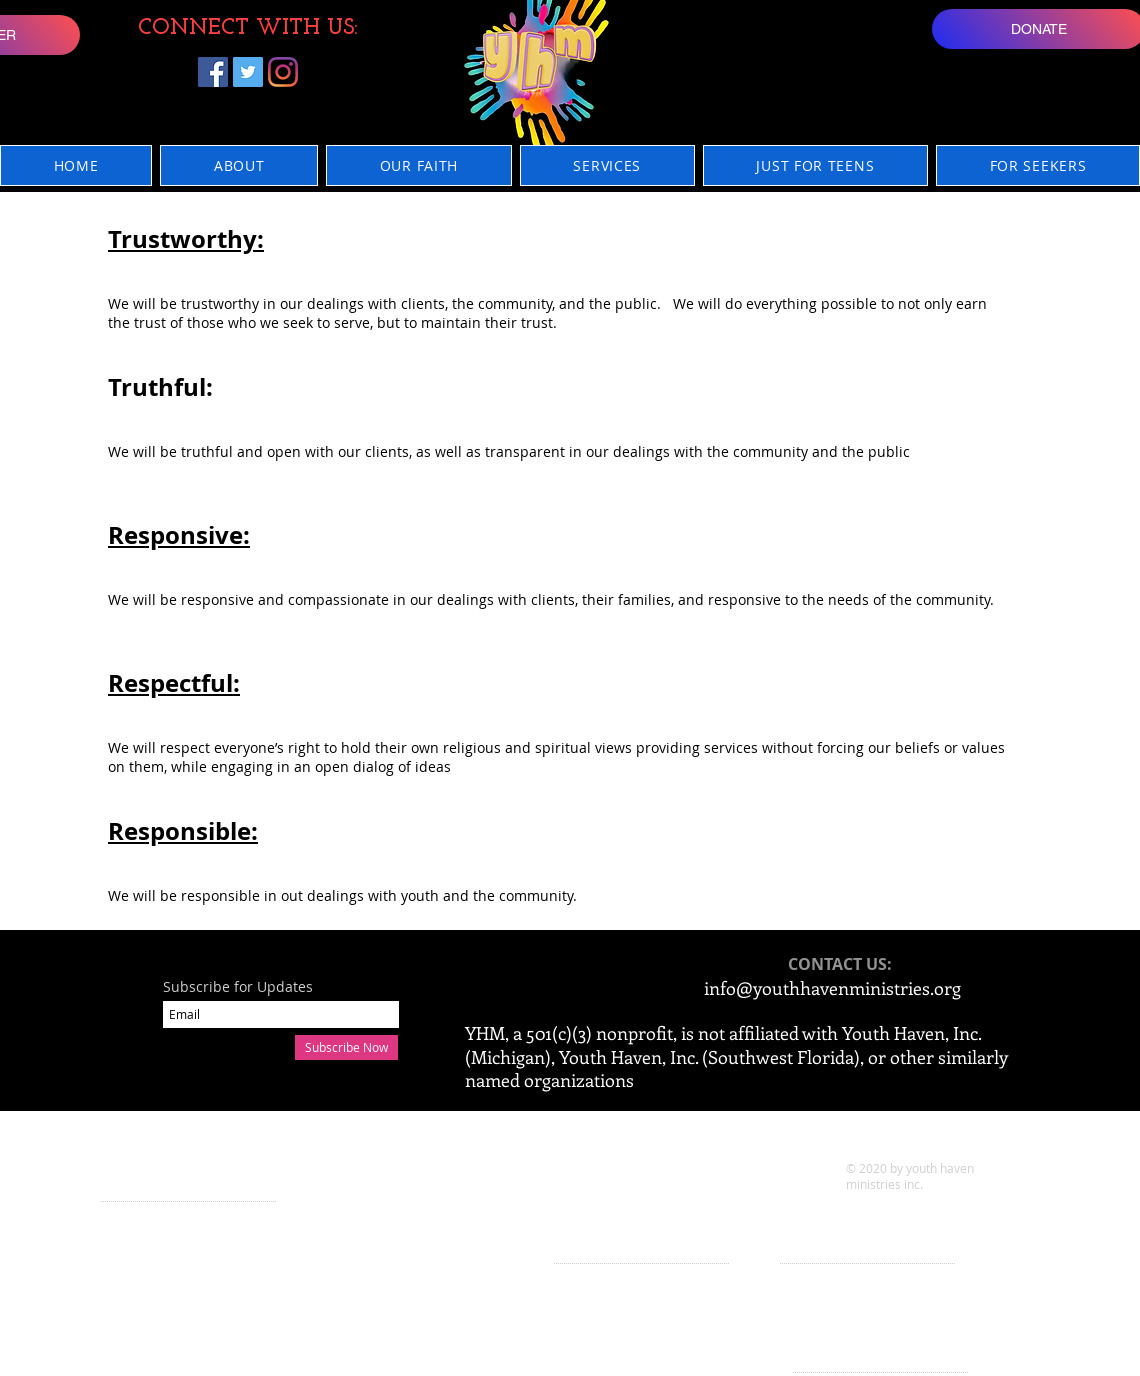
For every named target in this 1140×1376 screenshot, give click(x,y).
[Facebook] (213, 72)
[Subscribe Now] (346, 1047)
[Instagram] (283, 72)
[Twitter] (248, 72)
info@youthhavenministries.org (832, 988)
